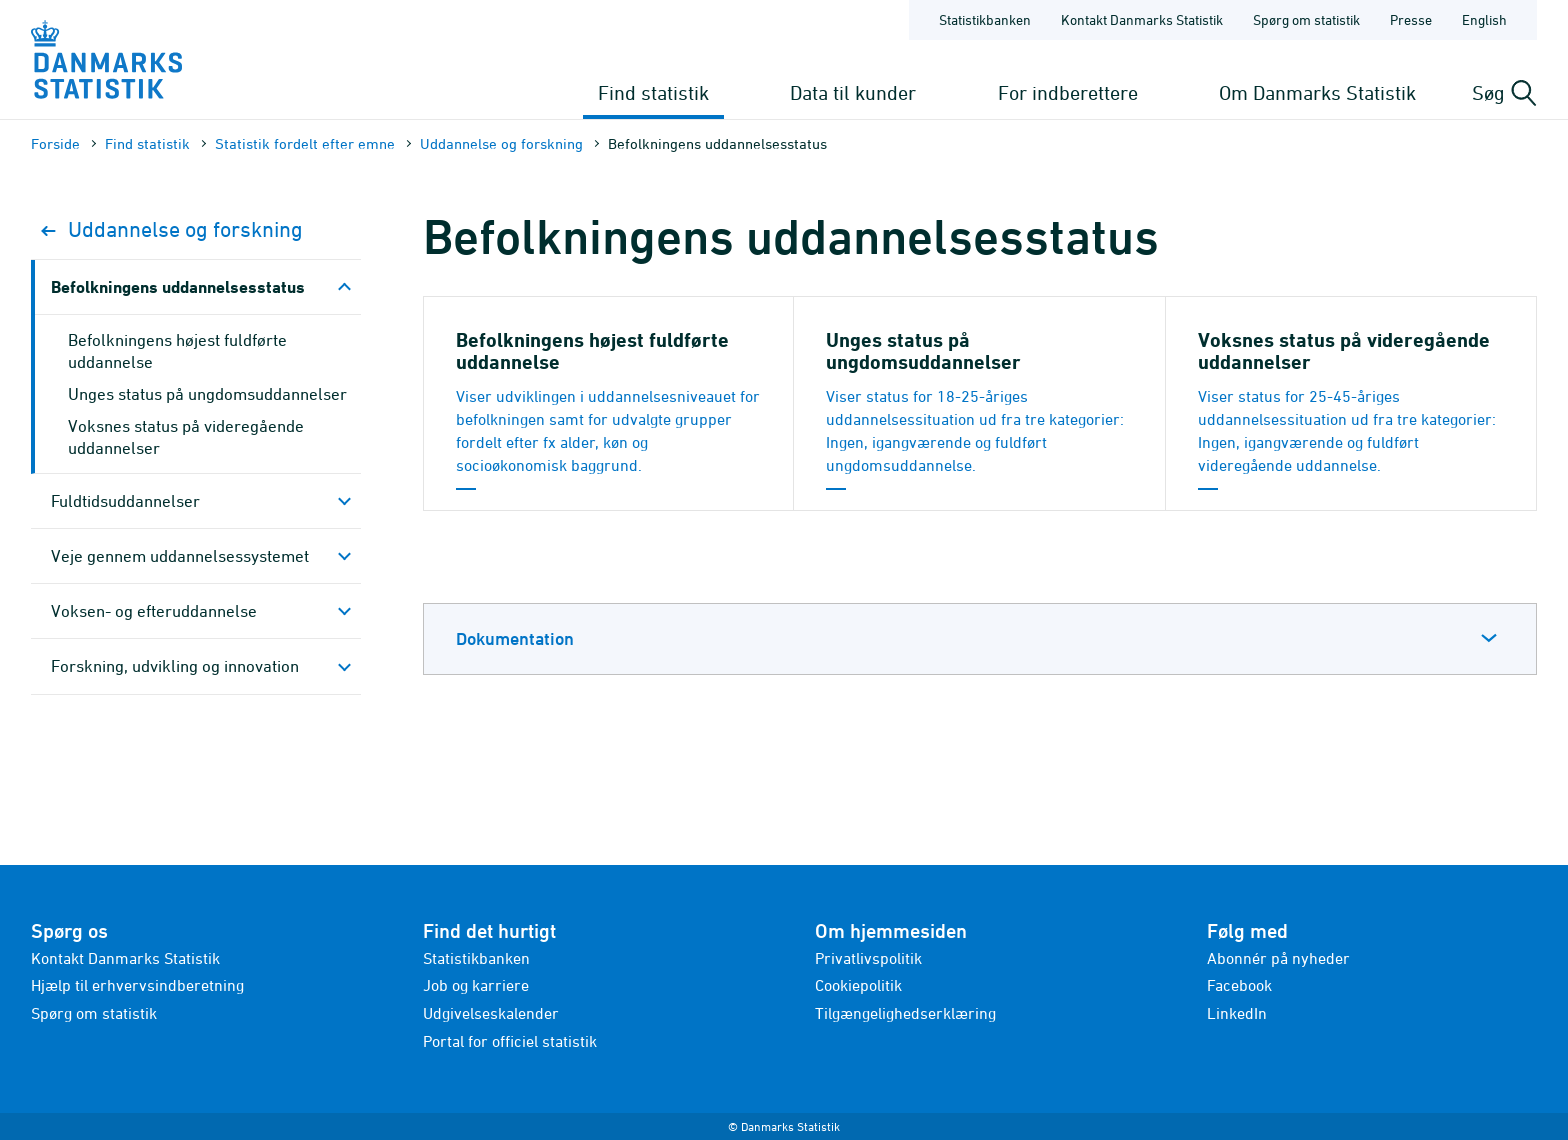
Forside (55, 143)
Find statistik (653, 92)
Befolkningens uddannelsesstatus (178, 286)
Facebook (1239, 985)
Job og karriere (476, 985)
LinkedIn (1237, 1013)
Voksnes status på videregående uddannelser (186, 437)
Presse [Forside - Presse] (1411, 19)
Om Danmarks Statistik (1317, 92)
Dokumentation (515, 638)
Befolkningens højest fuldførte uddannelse (177, 351)
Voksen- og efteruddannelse (154, 611)
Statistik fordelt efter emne (305, 143)
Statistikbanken (985, 19)
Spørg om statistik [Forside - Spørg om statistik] (1306, 19)
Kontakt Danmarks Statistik (125, 958)
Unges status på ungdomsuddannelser (207, 394)
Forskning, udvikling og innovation (175, 666)
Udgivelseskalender (491, 1013)
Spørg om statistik (94, 1013)
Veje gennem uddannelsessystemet (180, 556)
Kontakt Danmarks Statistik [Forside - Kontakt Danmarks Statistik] (1142, 19)
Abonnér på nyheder (1278, 958)
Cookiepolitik (858, 985)
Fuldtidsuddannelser (125, 501)
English (1484, 19)
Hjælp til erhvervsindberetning (137, 985)
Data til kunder (853, 92)
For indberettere (1068, 92)
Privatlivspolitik (868, 958)
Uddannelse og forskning (501, 143)
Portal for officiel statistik (510, 1041)
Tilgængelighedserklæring (905, 1013)
